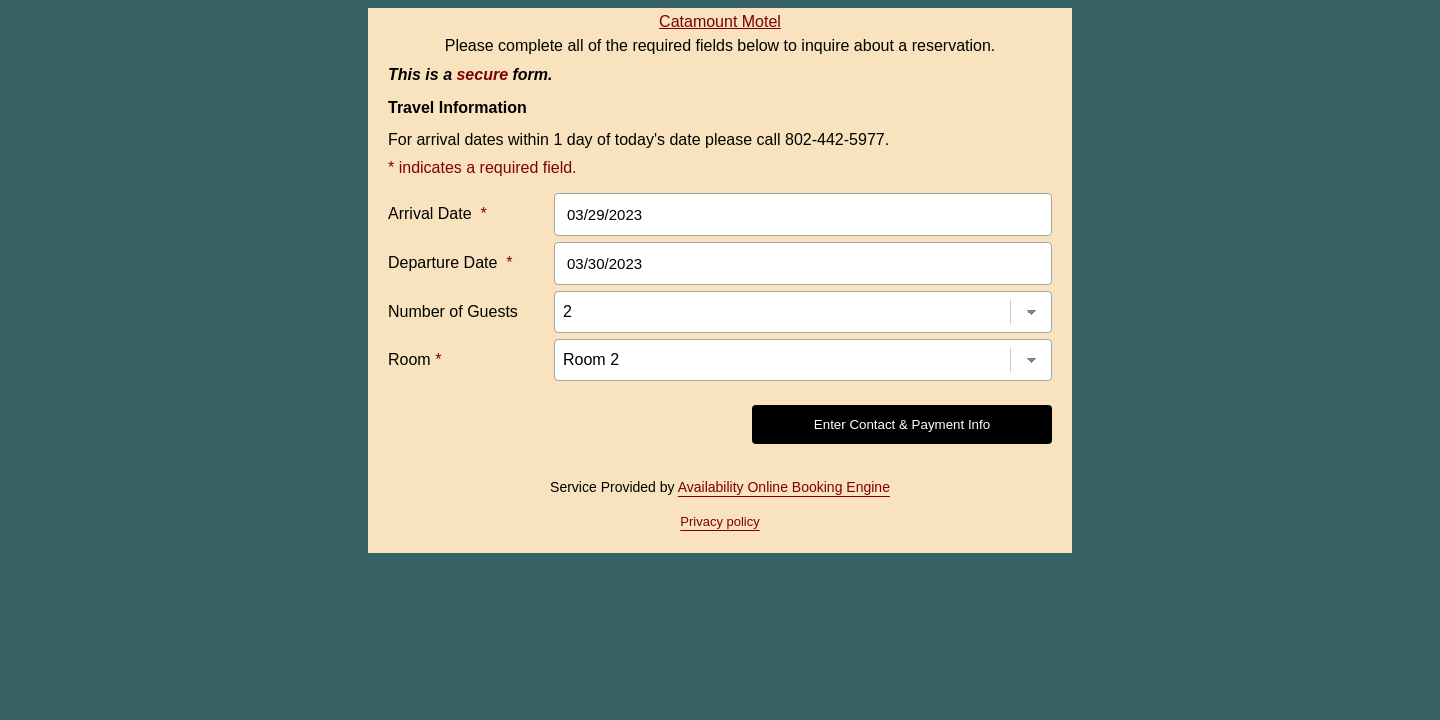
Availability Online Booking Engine (784, 487)
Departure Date (450, 262)
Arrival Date (437, 213)
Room (414, 359)
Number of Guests (453, 311)
